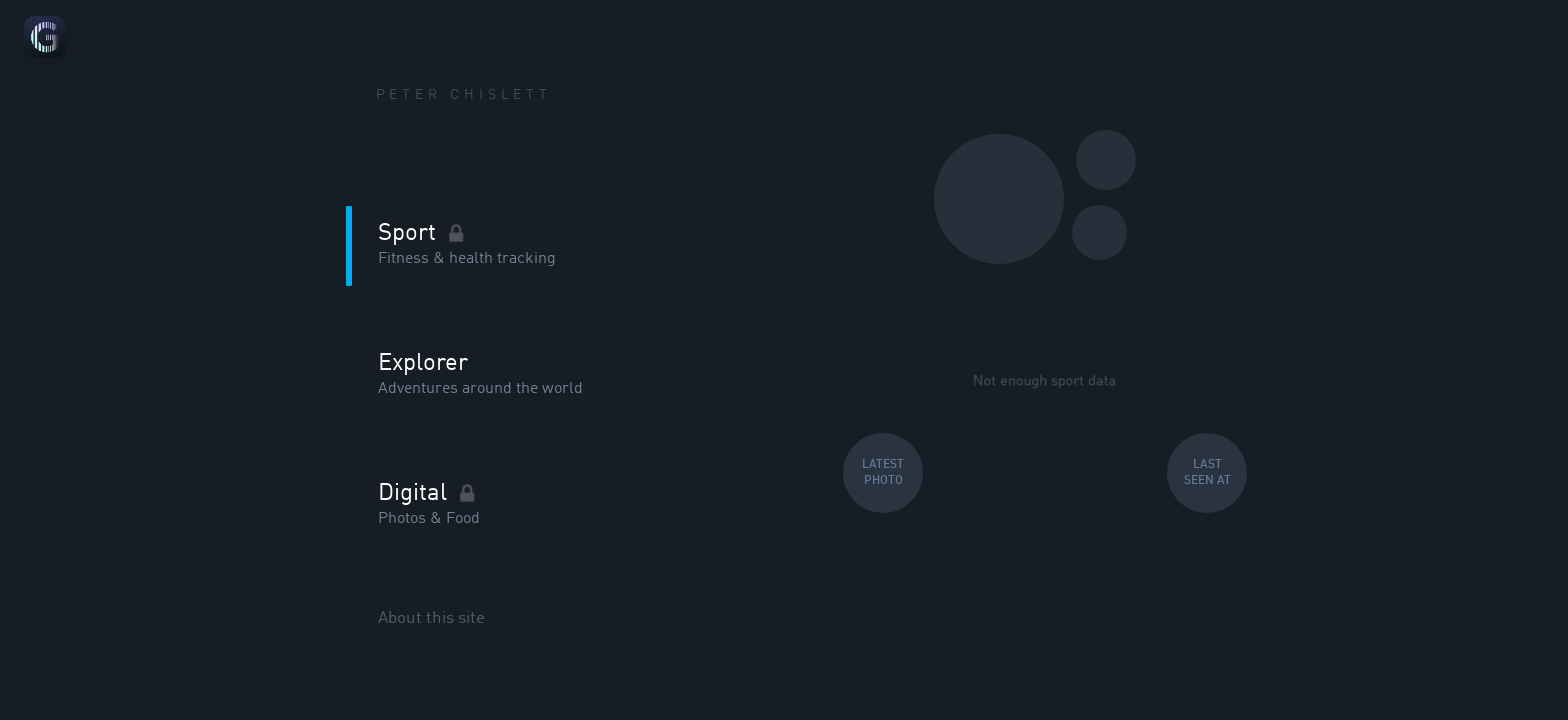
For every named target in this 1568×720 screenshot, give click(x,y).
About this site (431, 617)
